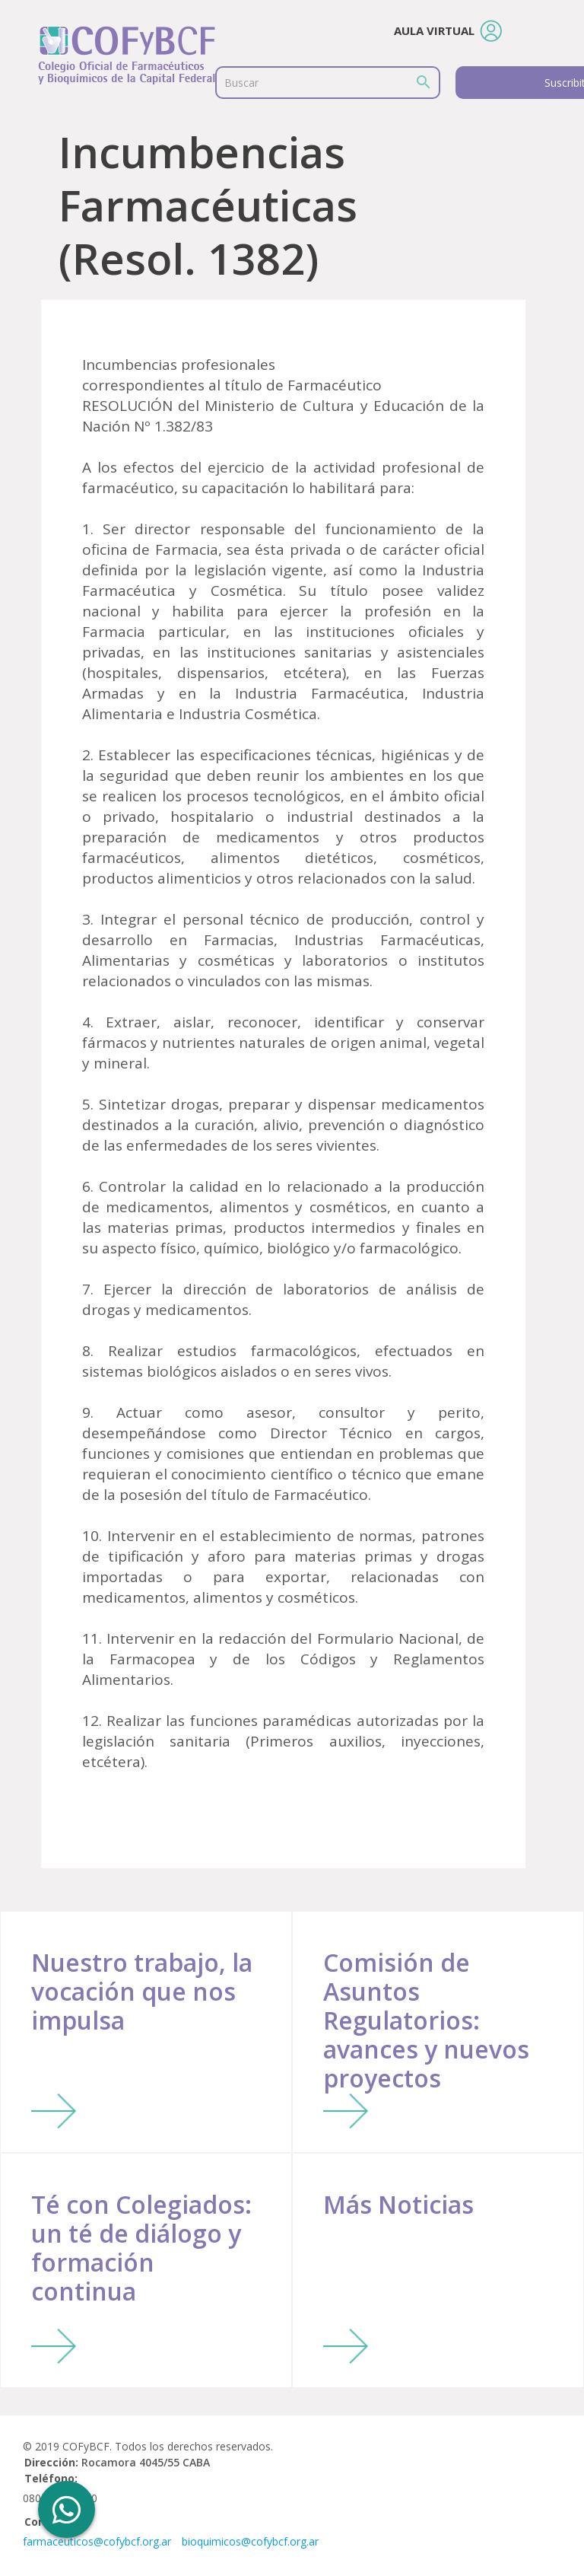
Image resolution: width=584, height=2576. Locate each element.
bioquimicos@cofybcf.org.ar (250, 2541)
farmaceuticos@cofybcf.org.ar (97, 2541)
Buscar (241, 82)
